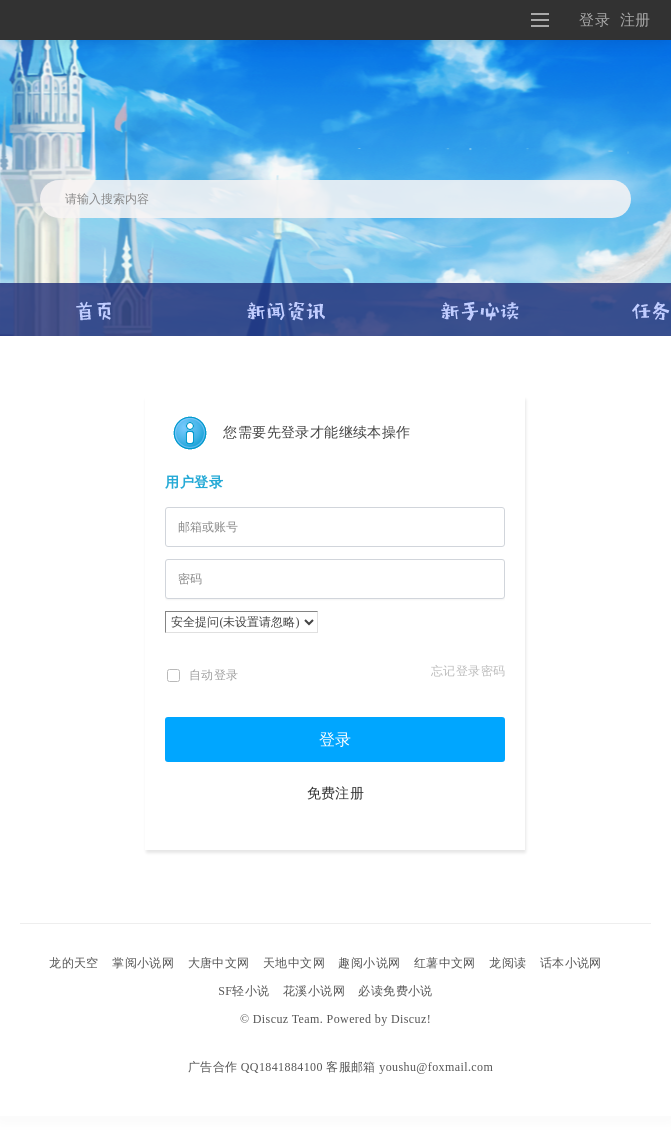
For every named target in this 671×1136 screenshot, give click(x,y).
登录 (594, 19)
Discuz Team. (288, 1019)
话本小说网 (571, 963)
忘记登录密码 (468, 671)
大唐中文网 (219, 963)
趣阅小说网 (369, 963)
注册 (635, 19)
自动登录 (202, 675)
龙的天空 (74, 963)
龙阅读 (507, 963)
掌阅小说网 (143, 963)
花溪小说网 (314, 991)
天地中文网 (294, 963)
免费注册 (336, 793)
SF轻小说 (243, 991)
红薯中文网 (445, 963)
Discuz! (411, 1019)
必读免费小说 (395, 991)
